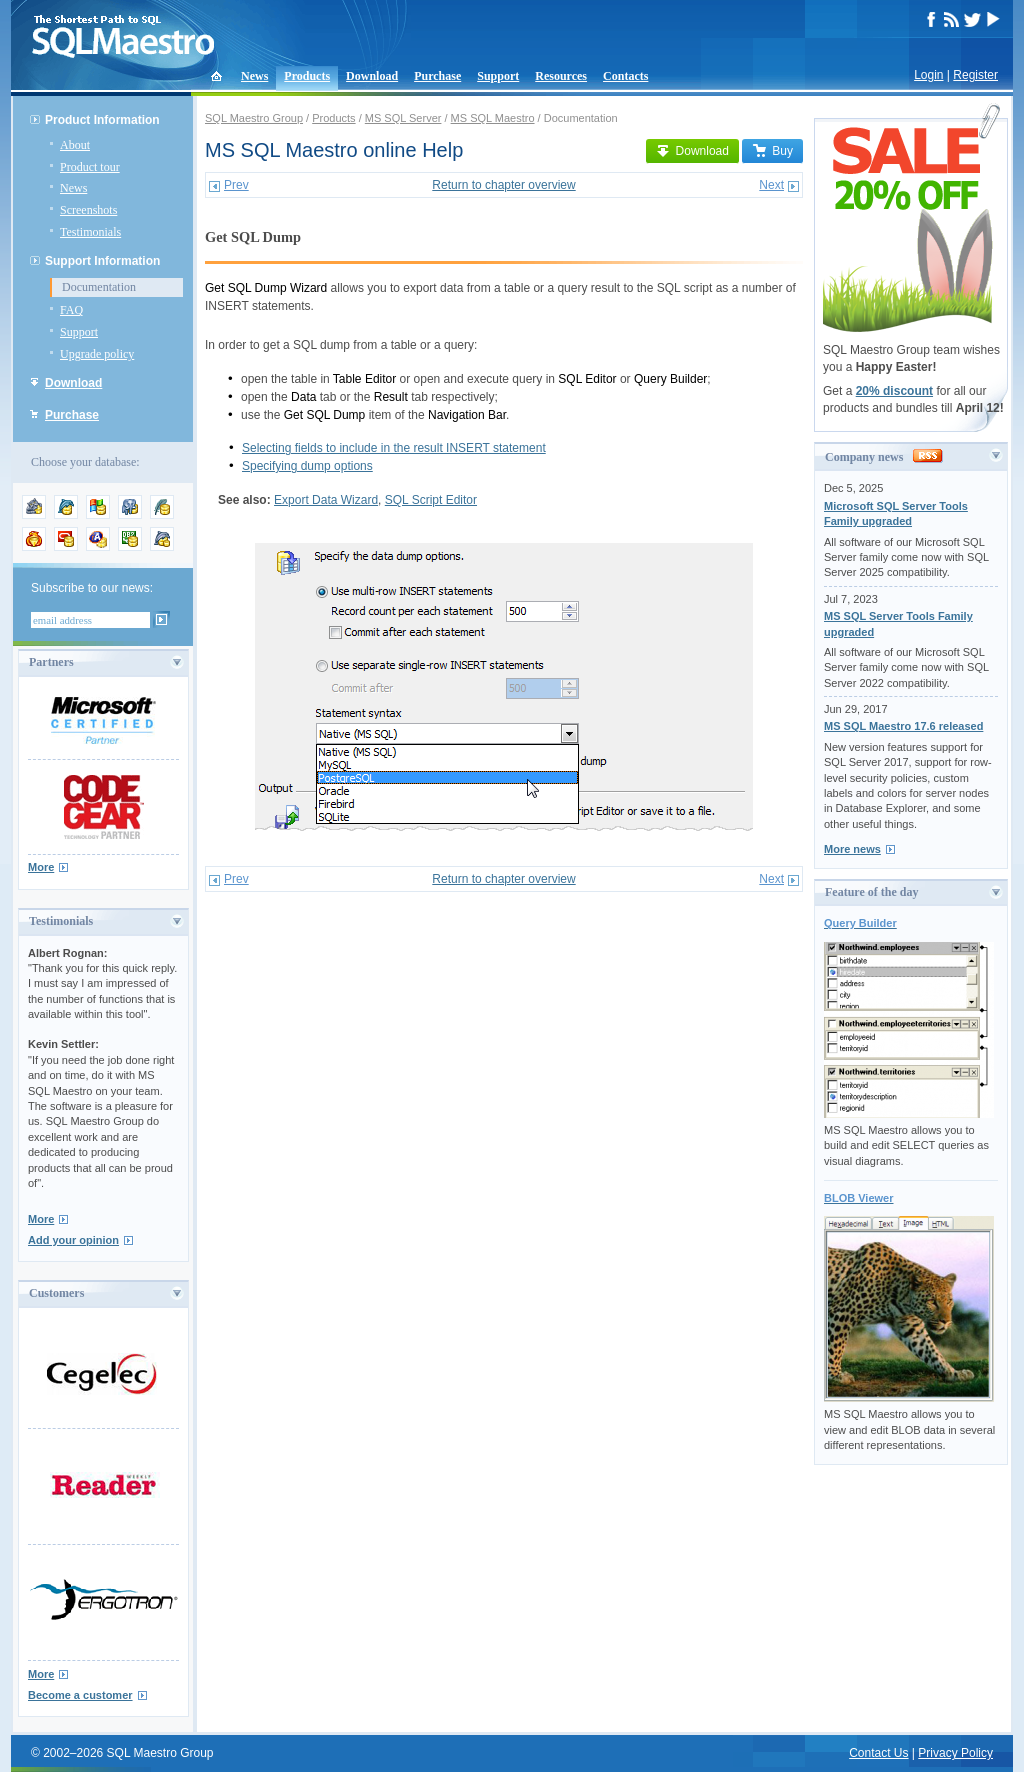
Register (975, 75)
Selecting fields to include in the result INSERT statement (394, 448)
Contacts (625, 76)
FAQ (71, 310)
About (75, 145)
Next (771, 185)
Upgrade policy (97, 354)
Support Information (102, 261)
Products (307, 76)
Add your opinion (73, 1240)
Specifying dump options (307, 466)
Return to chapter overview (503, 185)
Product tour (90, 167)
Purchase (437, 76)
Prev (236, 185)
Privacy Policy (955, 1753)
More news (852, 849)
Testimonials (90, 232)
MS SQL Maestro (493, 118)
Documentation (99, 287)
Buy (772, 151)
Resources (561, 76)
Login (928, 75)
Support (498, 76)
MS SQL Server (403, 118)
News (254, 76)
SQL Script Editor (431, 500)
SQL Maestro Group (254, 118)
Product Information (102, 120)
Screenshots (88, 210)
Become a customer (80, 1695)
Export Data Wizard (326, 500)
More (41, 867)
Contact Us (878, 1753)
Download (372, 76)
